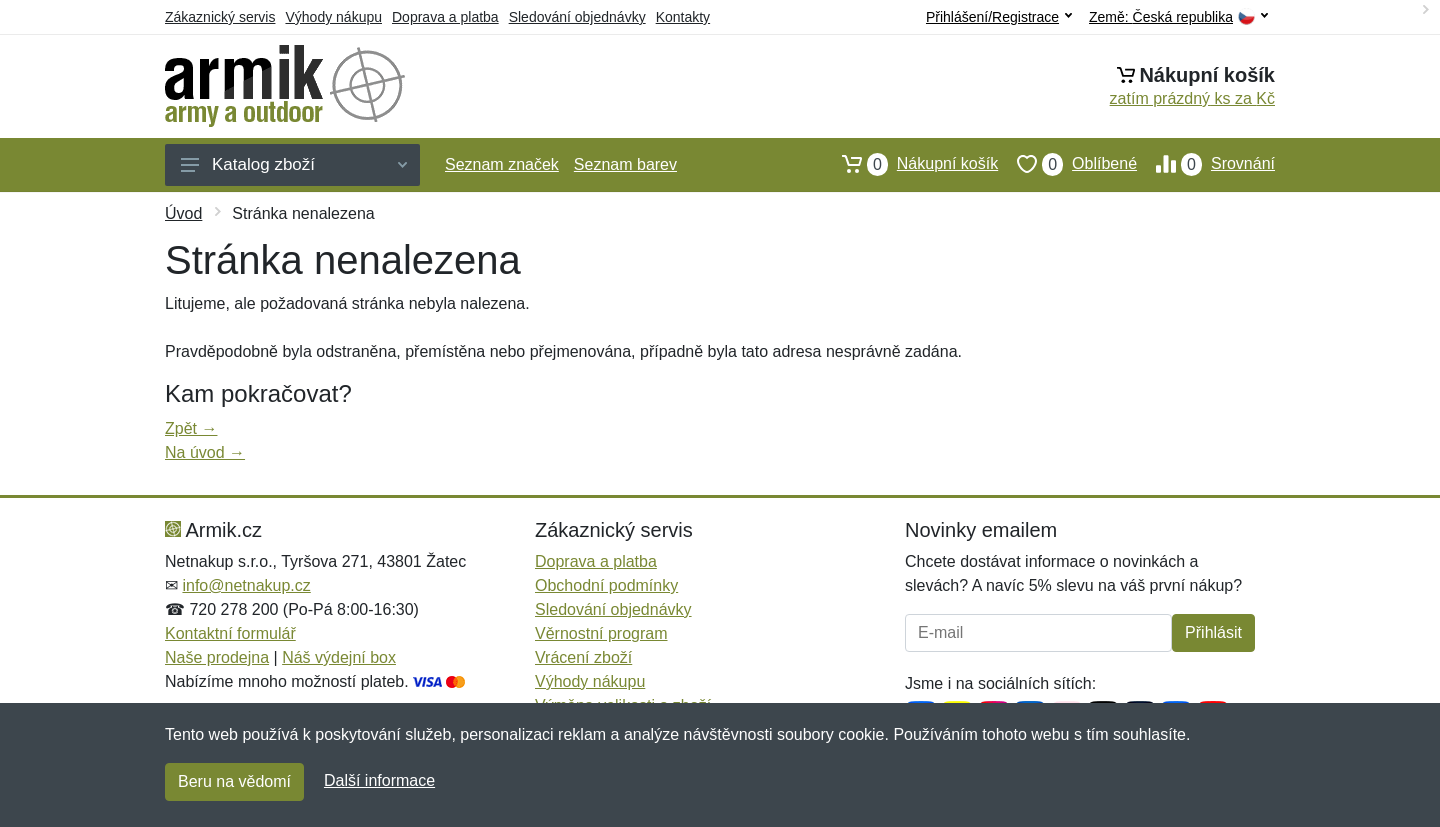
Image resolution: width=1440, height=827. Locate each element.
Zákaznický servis (220, 17)
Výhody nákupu (333, 17)
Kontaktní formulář (230, 633)
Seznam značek (502, 164)
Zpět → (191, 428)
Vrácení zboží (583, 657)
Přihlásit (1213, 632)
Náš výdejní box (339, 657)
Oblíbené (1067, 164)
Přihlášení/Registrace (999, 17)
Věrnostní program (601, 633)
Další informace (379, 780)
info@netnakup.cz (246, 585)
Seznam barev (625, 164)
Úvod (183, 213)
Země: (1178, 17)
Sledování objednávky (577, 17)
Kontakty (683, 17)
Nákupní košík (910, 164)
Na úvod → (205, 452)
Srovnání (1206, 164)
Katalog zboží (294, 164)
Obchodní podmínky (606, 585)
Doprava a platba (445, 17)
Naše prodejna (217, 657)
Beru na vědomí (234, 781)
